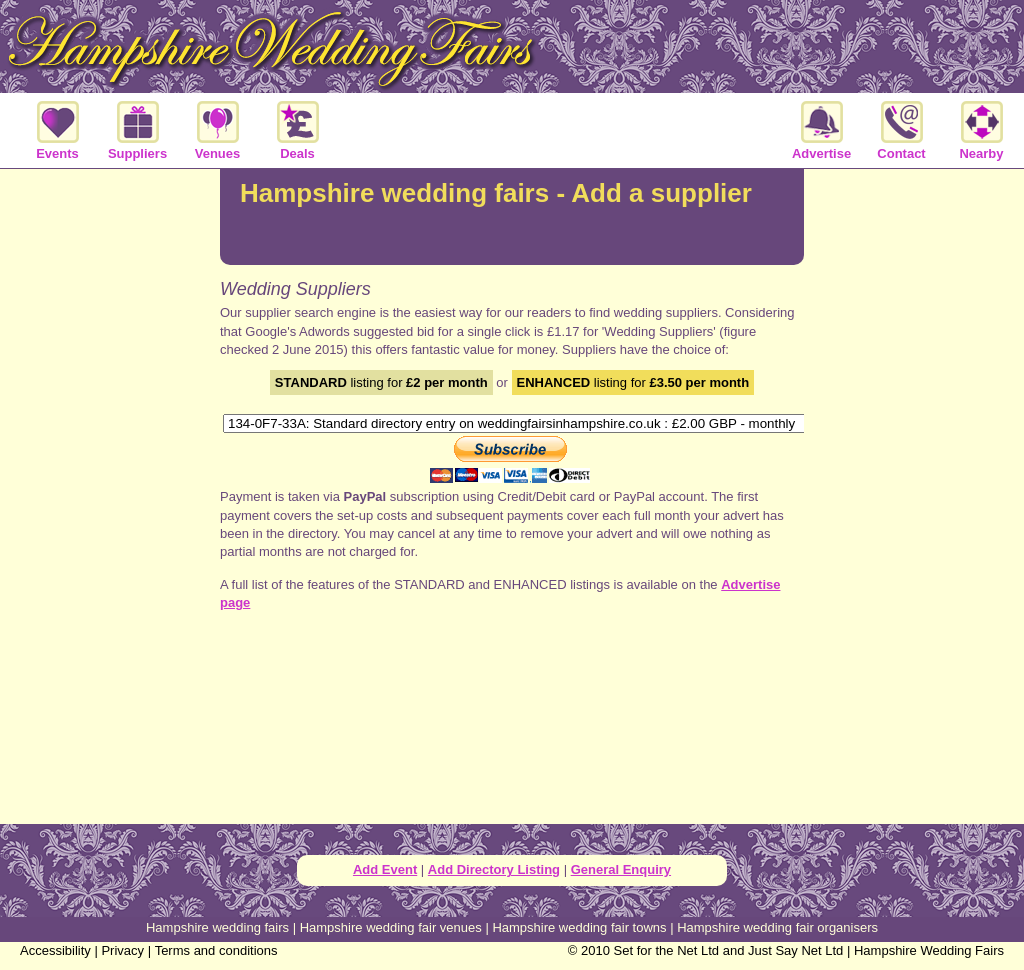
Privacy (122, 950)
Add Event (385, 869)
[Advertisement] (110, 494)
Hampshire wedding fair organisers (777, 927)
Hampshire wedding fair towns (579, 927)
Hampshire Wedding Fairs (929, 950)
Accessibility (55, 950)
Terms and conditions (216, 950)
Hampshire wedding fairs (217, 927)
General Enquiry (621, 869)
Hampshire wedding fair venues (391, 927)
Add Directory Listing (494, 869)
